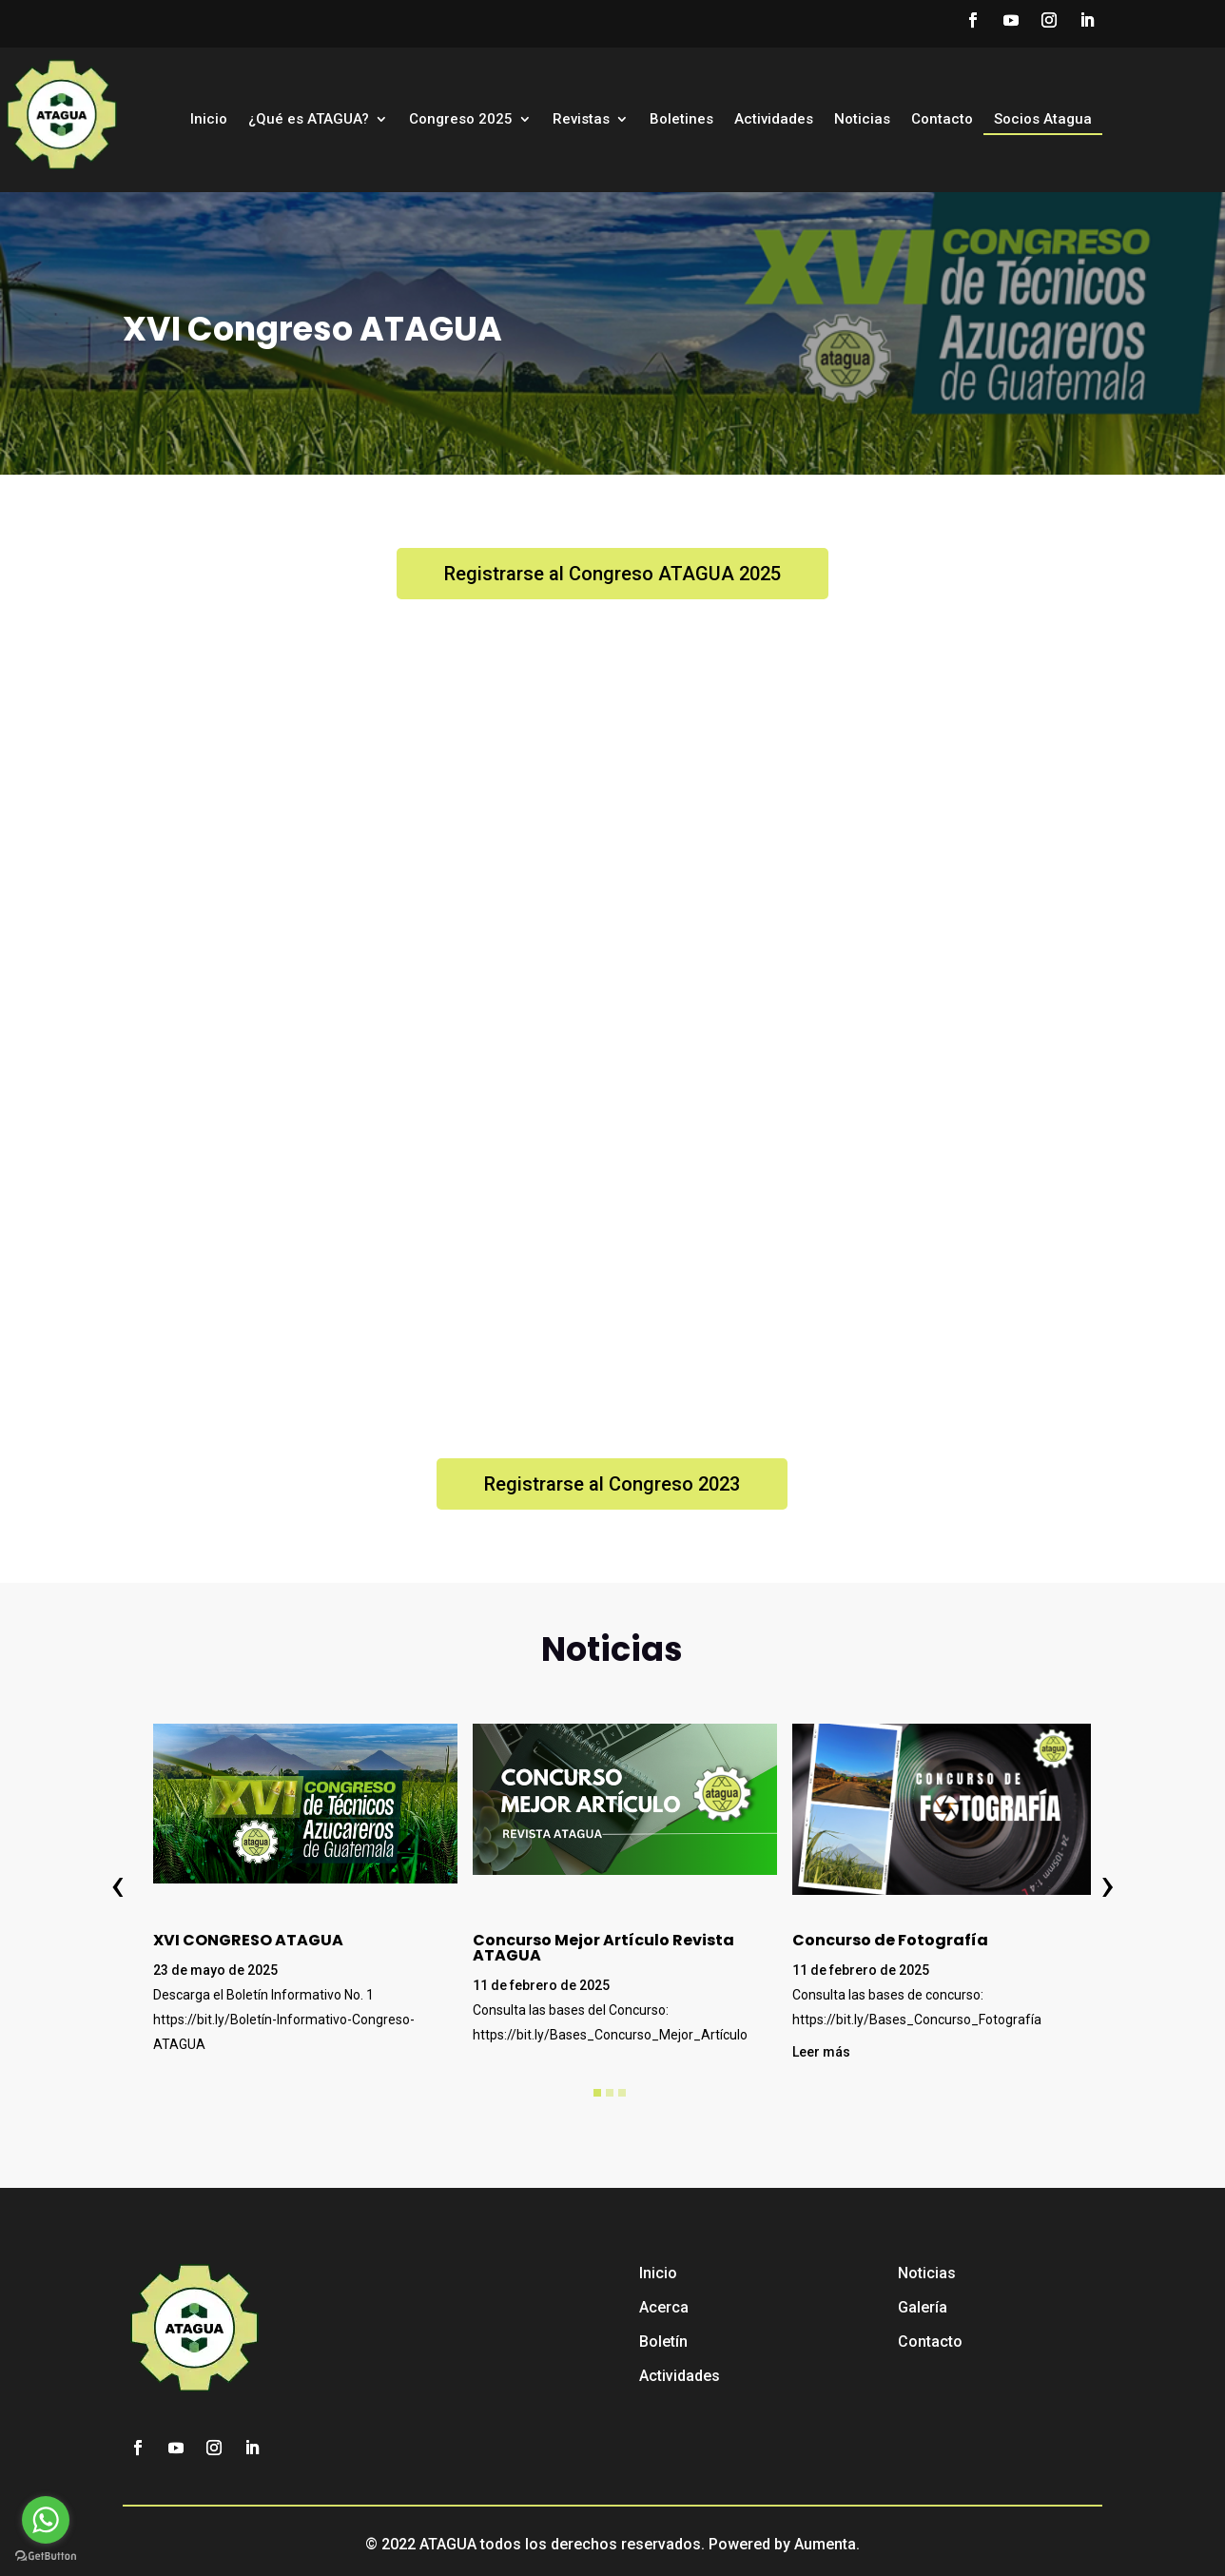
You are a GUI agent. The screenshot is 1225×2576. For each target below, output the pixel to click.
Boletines (681, 119)
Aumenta (825, 2544)
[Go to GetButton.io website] (45, 2556)
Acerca (664, 2307)
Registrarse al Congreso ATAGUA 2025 (612, 573)
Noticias (862, 119)
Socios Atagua (1043, 119)
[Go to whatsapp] (45, 2520)
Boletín (663, 2341)
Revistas (581, 119)
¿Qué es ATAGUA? (308, 119)
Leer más (821, 2051)
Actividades (773, 119)
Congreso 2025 (461, 119)
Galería (922, 2307)
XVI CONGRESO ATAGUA (248, 1940)
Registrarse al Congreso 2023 (612, 1484)
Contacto (942, 119)
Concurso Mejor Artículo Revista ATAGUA (603, 1947)
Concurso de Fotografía (890, 1940)
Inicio (208, 119)
